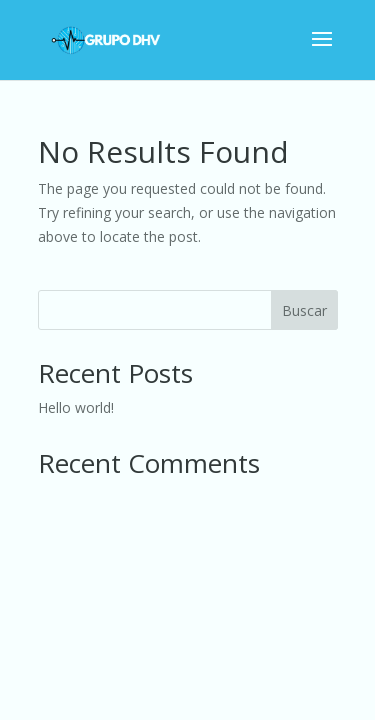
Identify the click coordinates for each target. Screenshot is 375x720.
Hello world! (76, 407)
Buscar (304, 310)
